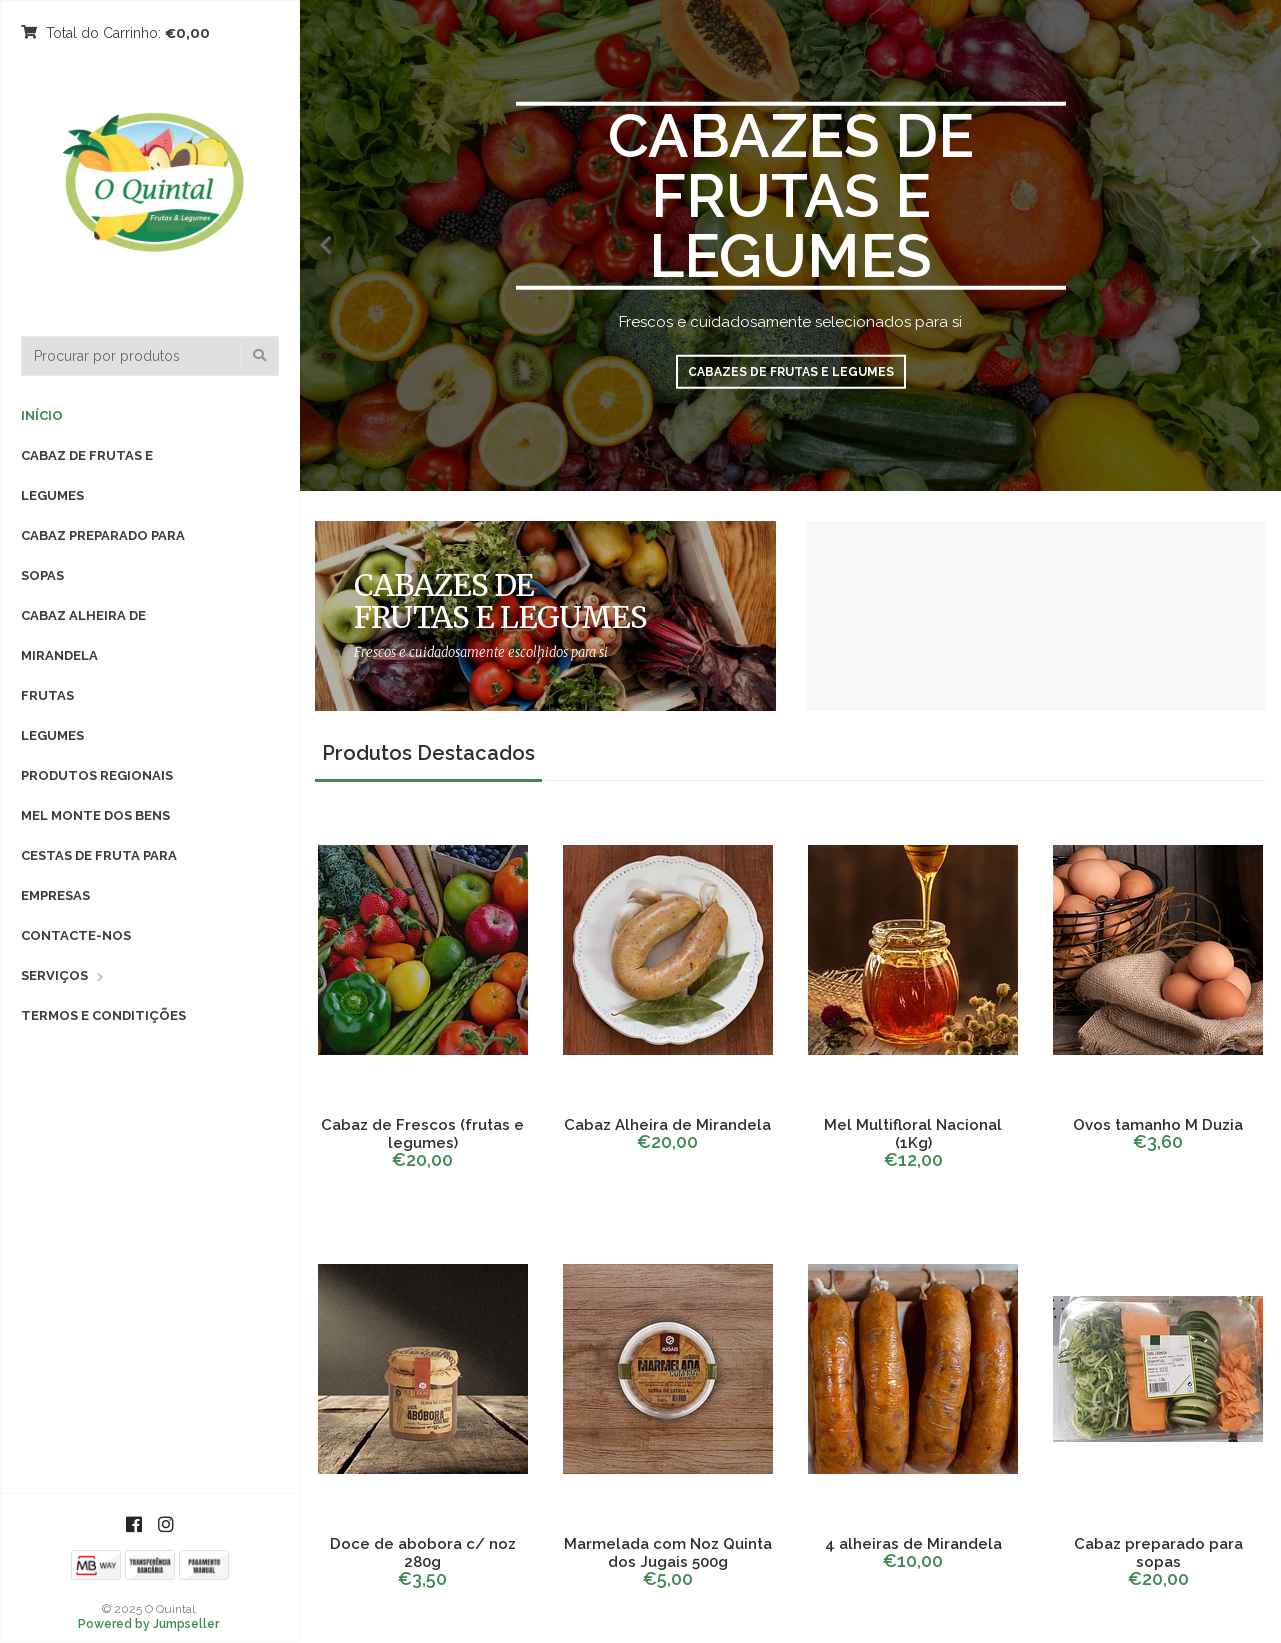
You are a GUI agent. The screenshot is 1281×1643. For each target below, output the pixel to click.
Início (42, 415)
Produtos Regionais (97, 775)
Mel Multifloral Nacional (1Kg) (913, 1134)
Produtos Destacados (428, 753)
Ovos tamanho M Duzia (1158, 1125)
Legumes (52, 735)
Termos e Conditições (103, 1015)
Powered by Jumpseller (148, 1624)
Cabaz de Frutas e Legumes (87, 475)
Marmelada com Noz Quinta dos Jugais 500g (668, 1553)
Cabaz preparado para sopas (103, 555)
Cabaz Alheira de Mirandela (83, 635)
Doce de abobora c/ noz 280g (423, 1553)
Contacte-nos (76, 935)
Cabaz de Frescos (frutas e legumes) (422, 1134)
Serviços (54, 975)
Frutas (47, 695)
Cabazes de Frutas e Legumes (791, 372)
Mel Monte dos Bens (95, 815)
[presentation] (325, 245)
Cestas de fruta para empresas (99, 875)
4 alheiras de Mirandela (913, 1544)
